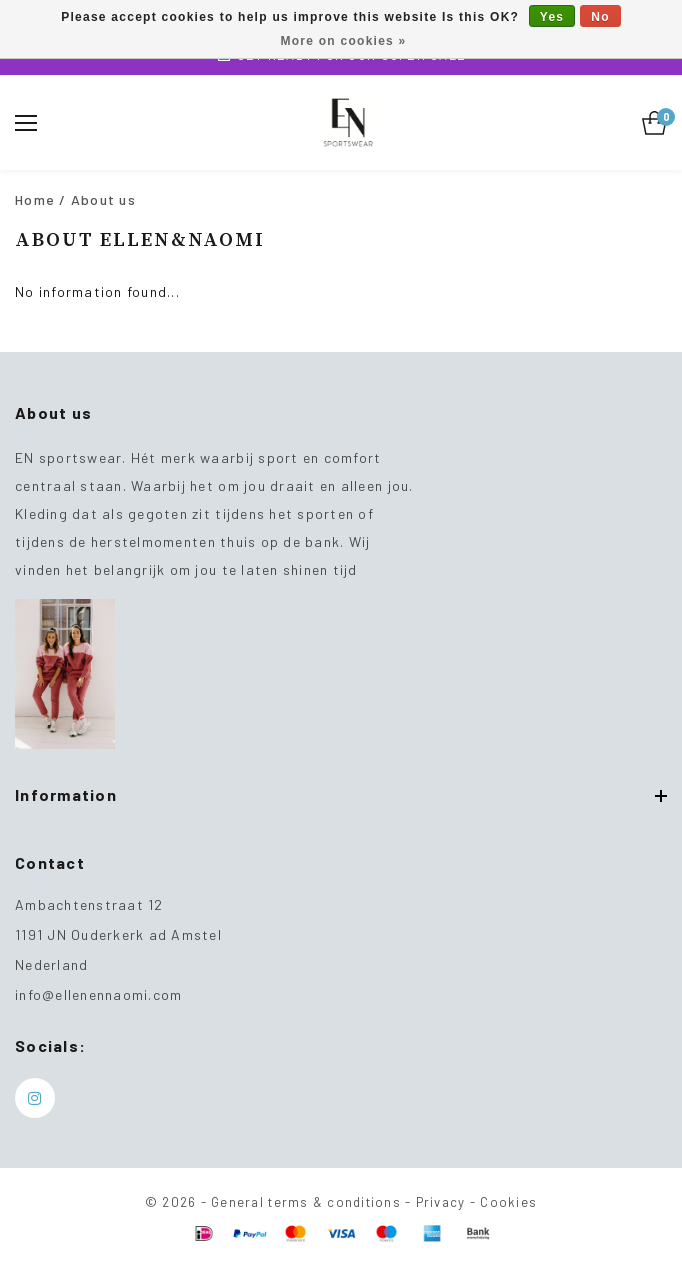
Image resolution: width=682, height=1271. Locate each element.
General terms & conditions (306, 1202)
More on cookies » (343, 41)
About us (103, 199)
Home (35, 199)
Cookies (508, 1202)
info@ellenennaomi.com (98, 994)
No (600, 17)
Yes (552, 17)
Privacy (441, 1202)
